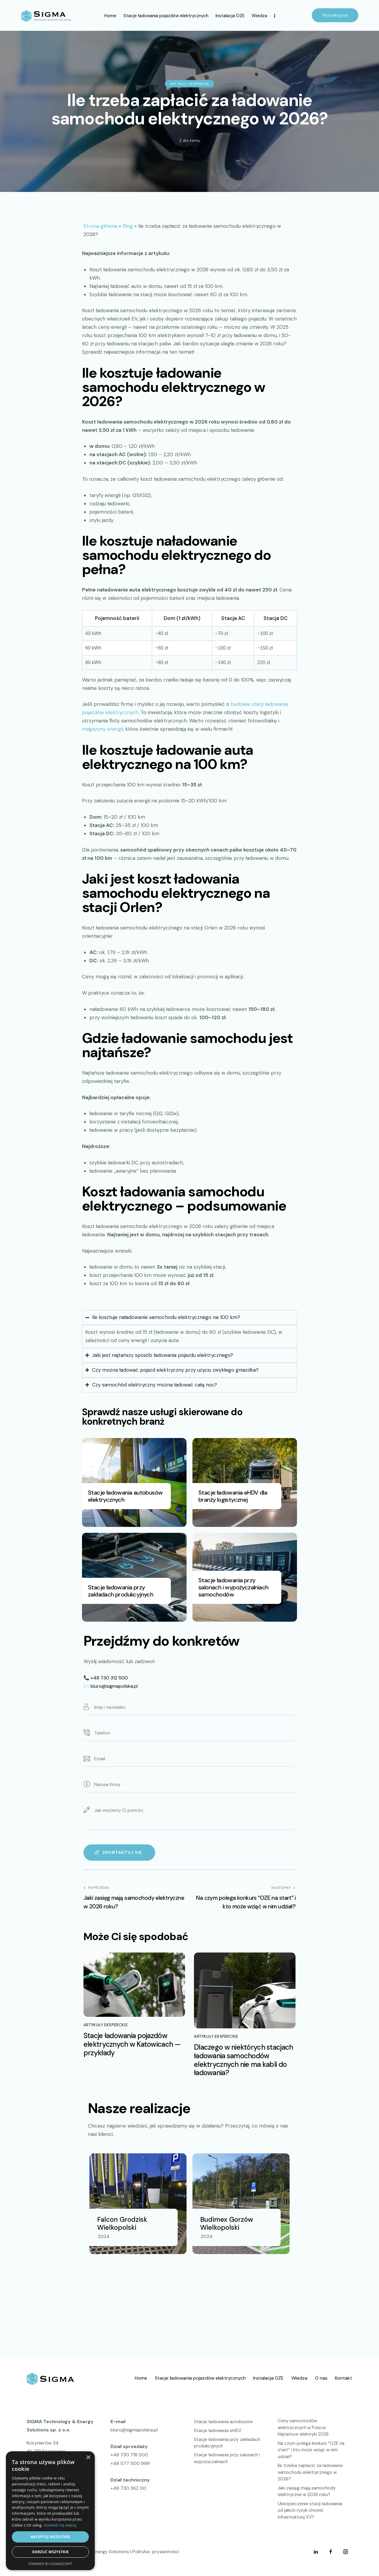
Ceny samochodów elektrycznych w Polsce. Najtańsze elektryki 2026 (303, 2427)
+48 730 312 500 (109, 1678)
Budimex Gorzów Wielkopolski (227, 2224)
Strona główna (100, 226)
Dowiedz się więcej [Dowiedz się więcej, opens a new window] (60, 2525)
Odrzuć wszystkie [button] (50, 2551)
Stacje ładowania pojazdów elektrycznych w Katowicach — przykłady (132, 2044)
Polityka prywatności (155, 2551)
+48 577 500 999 (130, 2463)
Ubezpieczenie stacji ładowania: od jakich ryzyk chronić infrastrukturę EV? (310, 2510)
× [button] (88, 2457)
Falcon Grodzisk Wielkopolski (122, 2224)
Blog (128, 226)
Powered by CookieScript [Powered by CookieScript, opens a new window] (50, 2563)
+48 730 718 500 (129, 2455)
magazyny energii (102, 729)
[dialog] (50, 2510)
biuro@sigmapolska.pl (114, 1686)
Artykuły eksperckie (189, 83)
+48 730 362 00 (128, 2488)
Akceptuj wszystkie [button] (50, 2536)
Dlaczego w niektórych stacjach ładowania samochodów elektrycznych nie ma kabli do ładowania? (243, 2060)
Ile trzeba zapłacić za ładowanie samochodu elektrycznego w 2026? (310, 2472)
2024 (104, 2236)
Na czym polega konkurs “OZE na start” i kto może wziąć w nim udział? (311, 2450)
